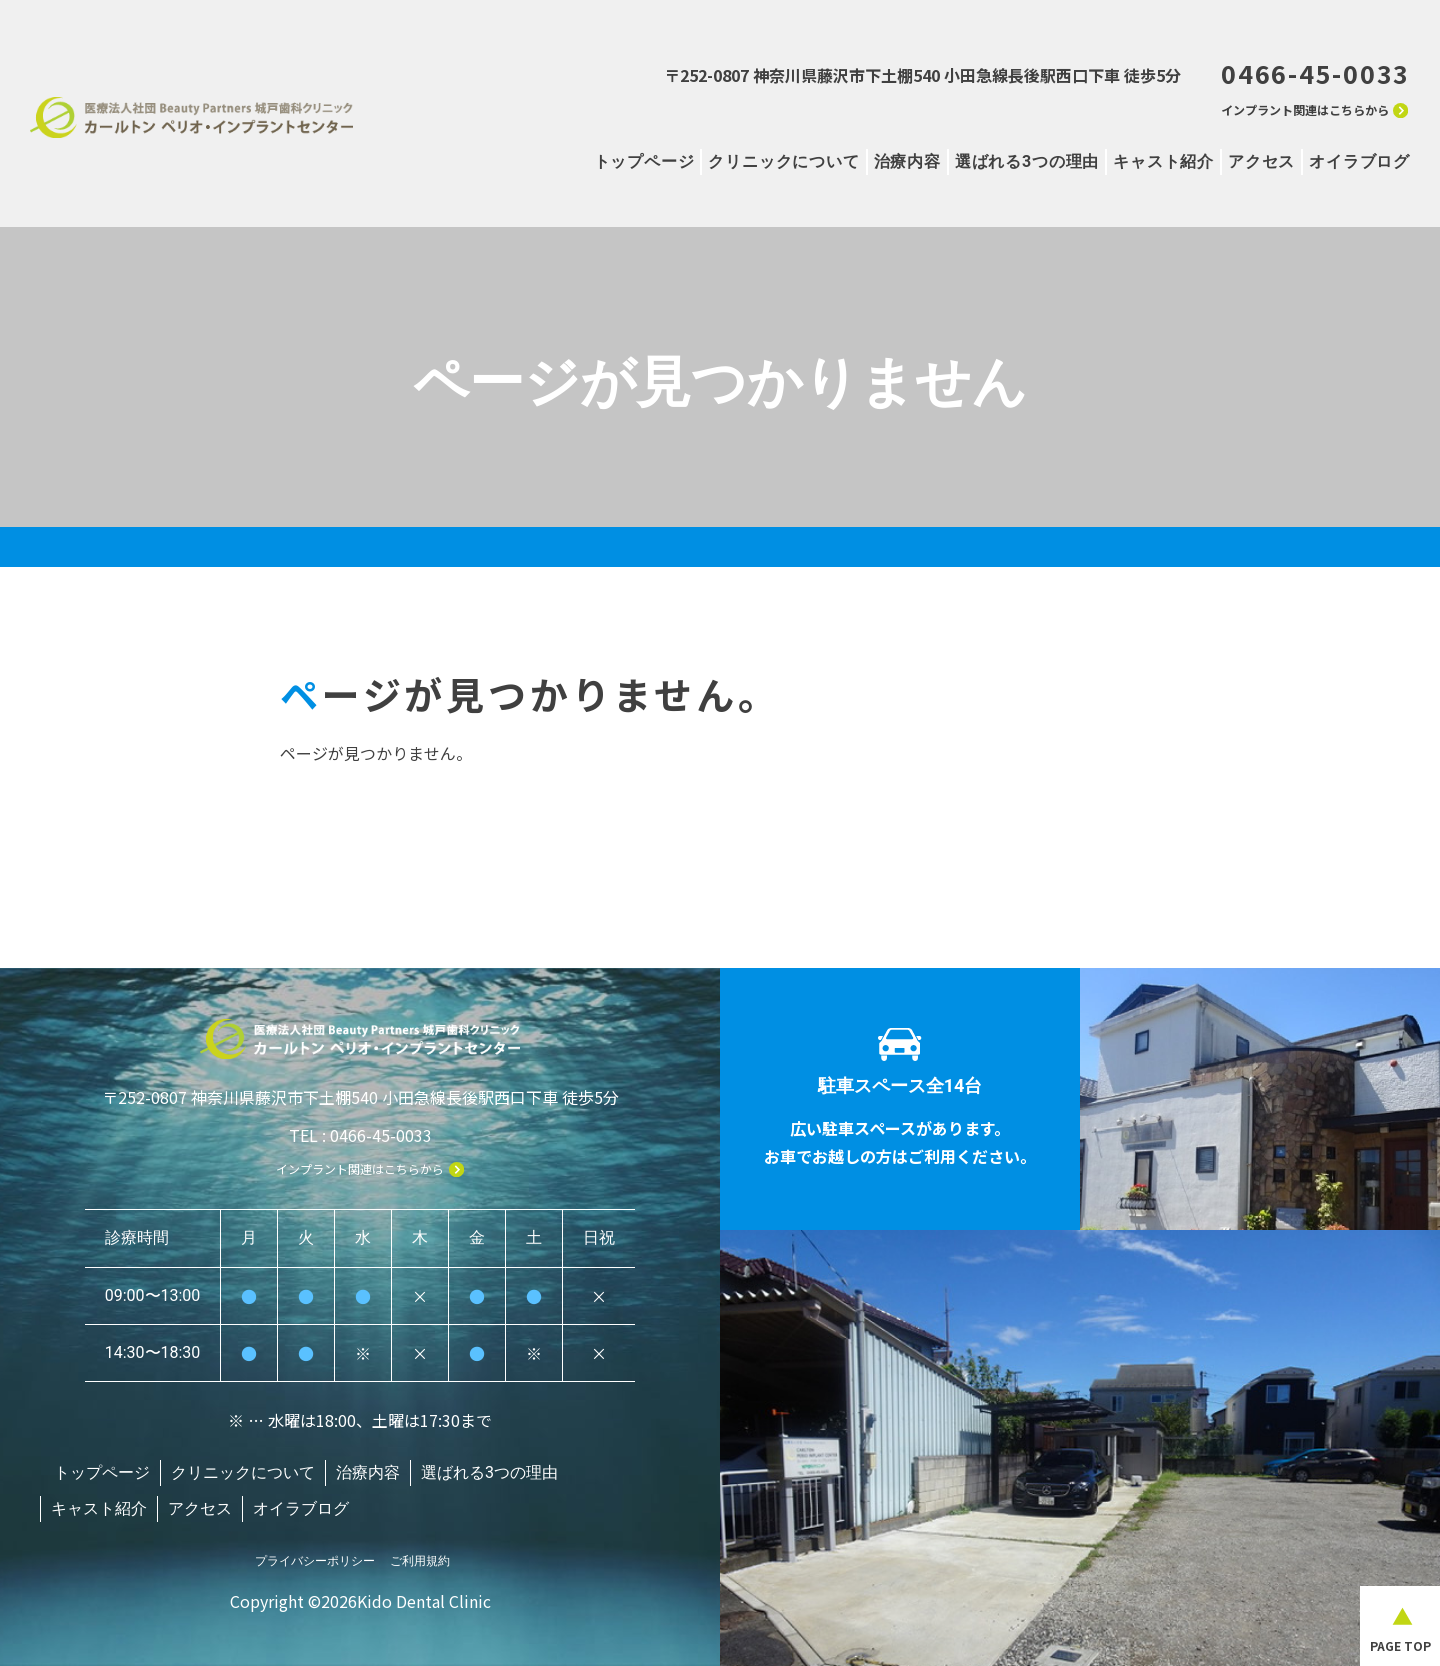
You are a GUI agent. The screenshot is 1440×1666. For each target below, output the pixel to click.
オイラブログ (1359, 161)
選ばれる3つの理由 (1027, 161)
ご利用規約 (420, 1551)
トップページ (644, 161)
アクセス (1261, 161)
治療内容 (907, 161)
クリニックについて (783, 161)
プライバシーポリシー (315, 1551)
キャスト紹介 (1163, 161)
